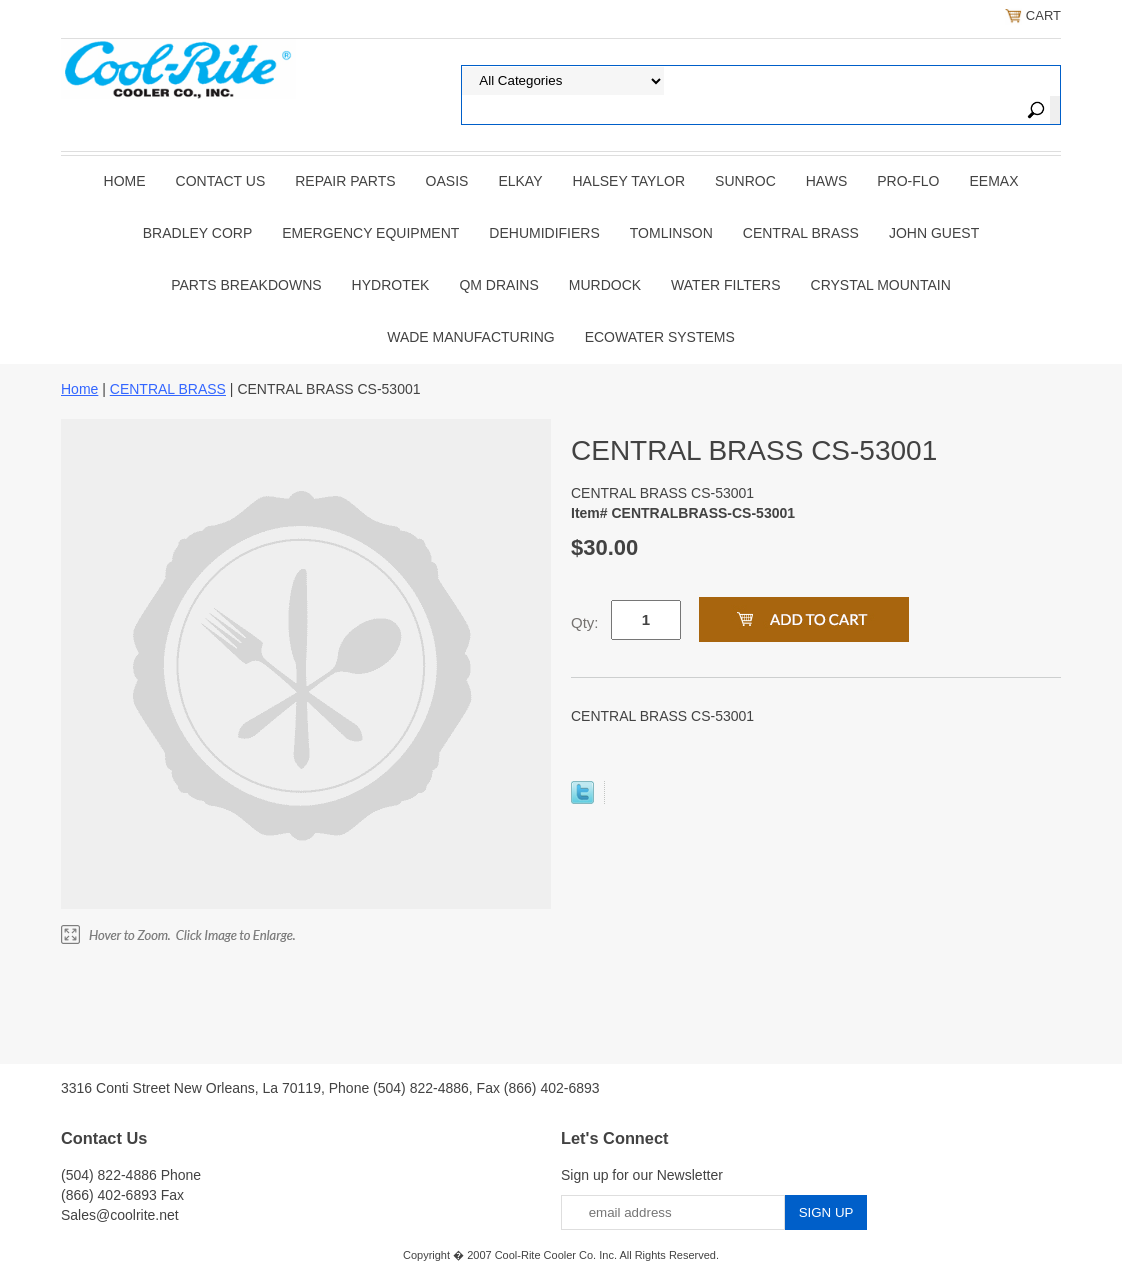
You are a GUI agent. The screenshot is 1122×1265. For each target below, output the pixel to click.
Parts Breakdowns (246, 285)
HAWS (826, 181)
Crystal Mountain (881, 285)
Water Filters (725, 285)
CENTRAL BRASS (801, 233)
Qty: (585, 622)
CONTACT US (221, 181)
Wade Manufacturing (470, 337)
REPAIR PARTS (345, 181)
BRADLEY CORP (197, 233)
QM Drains (498, 285)
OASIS (447, 181)
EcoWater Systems (660, 337)
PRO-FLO (908, 181)
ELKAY (520, 181)
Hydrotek (391, 285)
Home (125, 181)
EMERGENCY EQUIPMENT (370, 233)
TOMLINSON (671, 233)
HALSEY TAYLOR (629, 181)
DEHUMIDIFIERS (544, 233)
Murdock (605, 285)
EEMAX (993, 181)
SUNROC (745, 181)
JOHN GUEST (934, 233)
